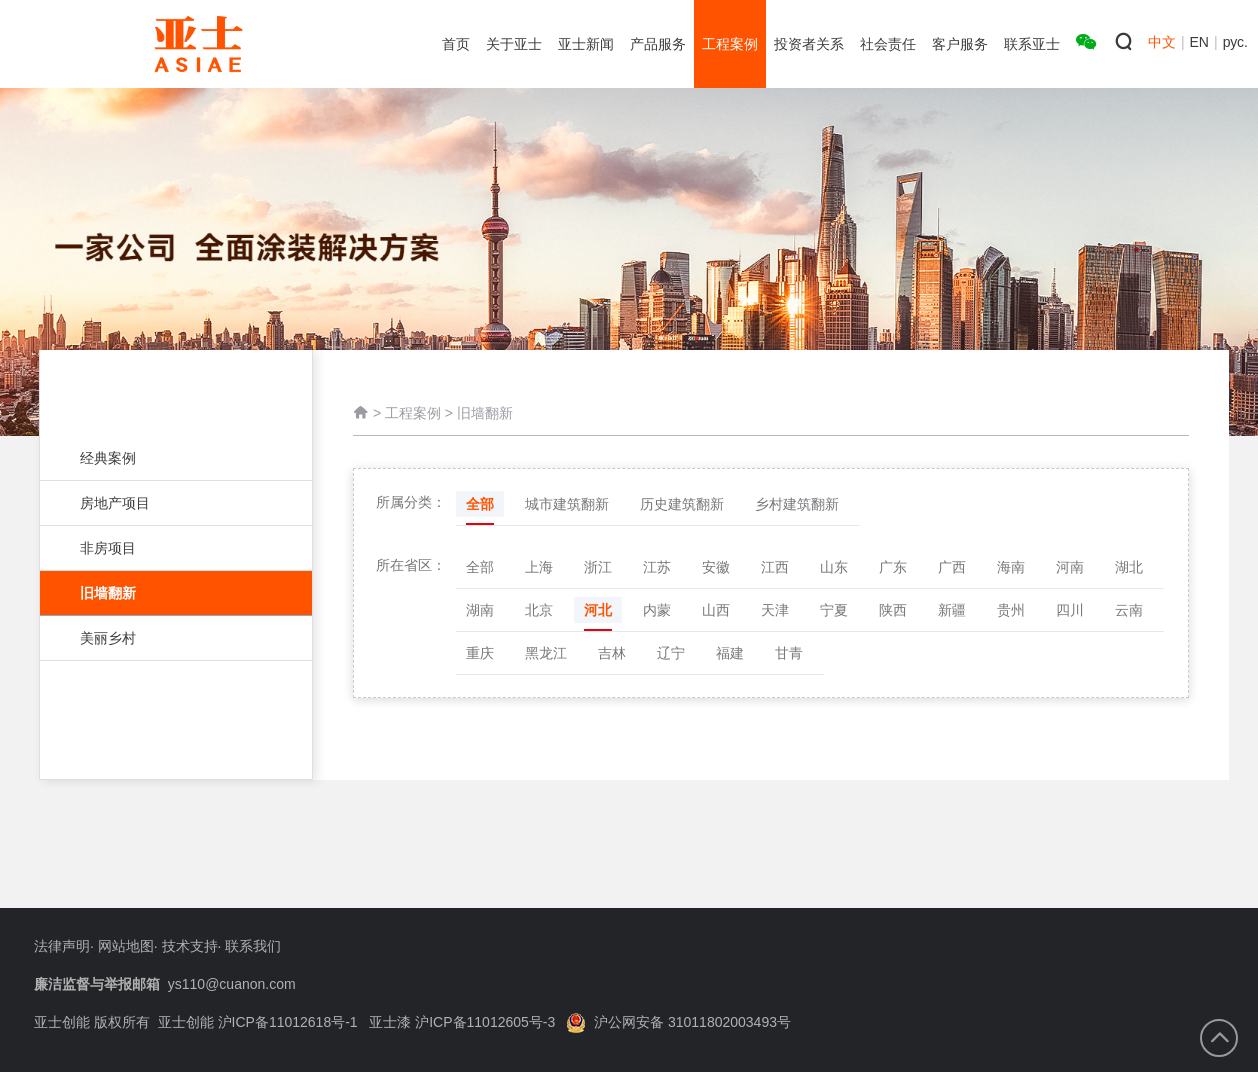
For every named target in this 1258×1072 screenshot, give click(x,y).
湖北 (1129, 567)
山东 (834, 567)
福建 (730, 653)
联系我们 (253, 946)
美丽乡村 (166, 638)
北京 (539, 610)
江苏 (657, 567)
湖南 (480, 610)
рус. (1235, 42)
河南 (1070, 567)
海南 (1011, 567)
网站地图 (126, 946)
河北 (598, 610)
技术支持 (190, 946)
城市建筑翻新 (567, 504)
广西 (952, 567)
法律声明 (62, 946)
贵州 (1011, 610)
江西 (775, 567)
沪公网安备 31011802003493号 (678, 1022)
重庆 (480, 653)
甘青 (789, 653)
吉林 (612, 653)
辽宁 (671, 653)
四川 (1070, 610)
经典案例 (166, 458)
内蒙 (657, 610)
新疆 (952, 610)
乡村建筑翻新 (797, 504)
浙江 (598, 567)
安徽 (716, 567)
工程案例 (413, 414)
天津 (775, 610)
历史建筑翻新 (682, 504)
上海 (539, 567)
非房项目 (166, 548)
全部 (480, 504)
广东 (893, 567)
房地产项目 (166, 503)
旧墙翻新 (176, 593)
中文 (1162, 42)
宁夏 (834, 610)
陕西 (893, 610)
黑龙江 (546, 653)
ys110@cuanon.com (232, 984)
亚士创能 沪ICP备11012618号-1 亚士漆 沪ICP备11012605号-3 (357, 1022)
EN (1199, 42)
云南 (1129, 610)
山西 (716, 610)
